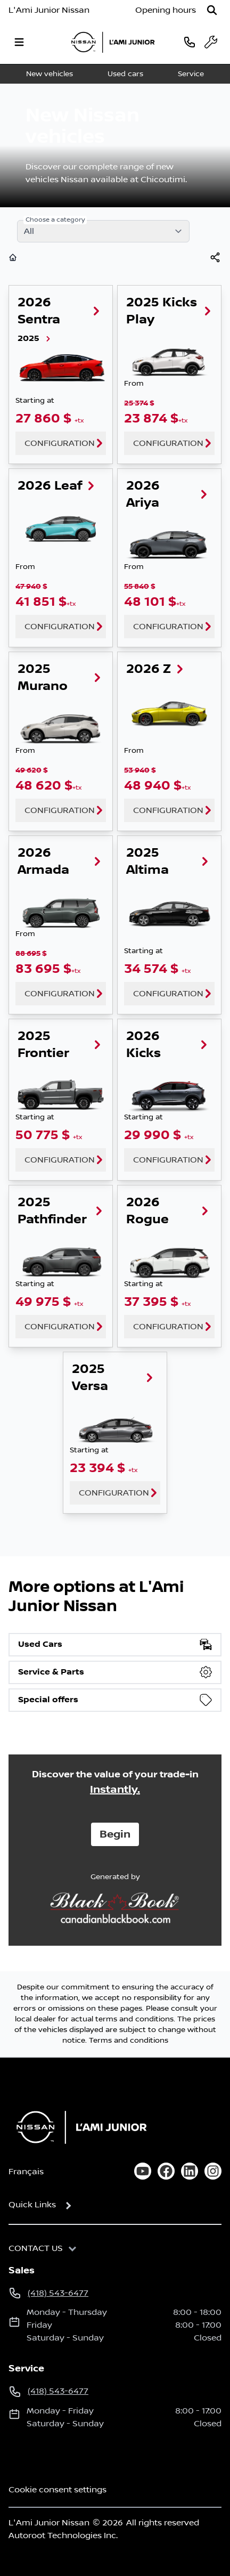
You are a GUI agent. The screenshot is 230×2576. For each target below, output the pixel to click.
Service (191, 74)
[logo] (112, 42)
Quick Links (32, 2204)
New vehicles (49, 74)
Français (26, 2171)
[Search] (211, 10)
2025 (35, 339)
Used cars (125, 74)
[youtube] (142, 2171)
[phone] (189, 42)
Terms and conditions (128, 2040)
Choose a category (55, 220)
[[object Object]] (215, 257)
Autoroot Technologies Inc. (63, 2535)
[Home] (78, 2127)
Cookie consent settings (57, 2489)
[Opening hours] (165, 10)
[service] (210, 42)
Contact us (36, 2248)
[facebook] (166, 2171)
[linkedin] (189, 2171)
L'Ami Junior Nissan (49, 10)
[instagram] (212, 2171)
